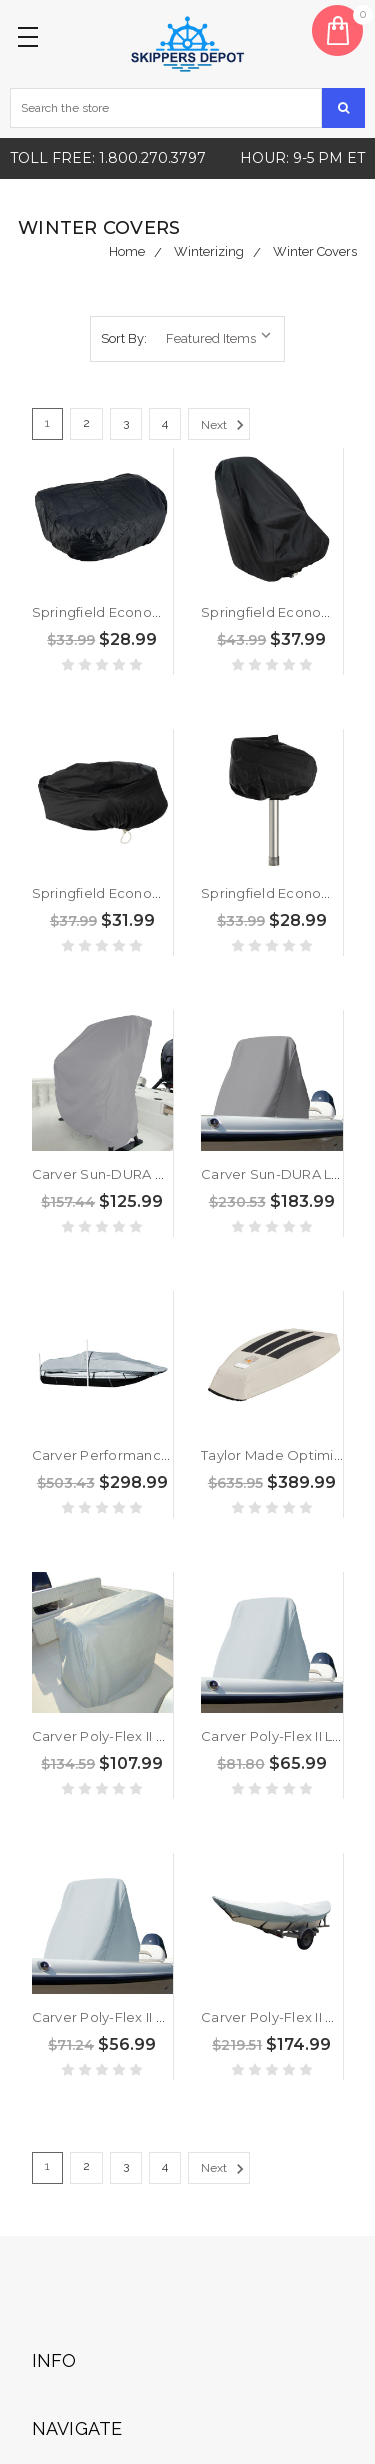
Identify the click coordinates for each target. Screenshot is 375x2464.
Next (225, 425)
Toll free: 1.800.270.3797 (108, 158)
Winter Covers (315, 251)
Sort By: (124, 338)
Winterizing (209, 251)
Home (127, 251)
